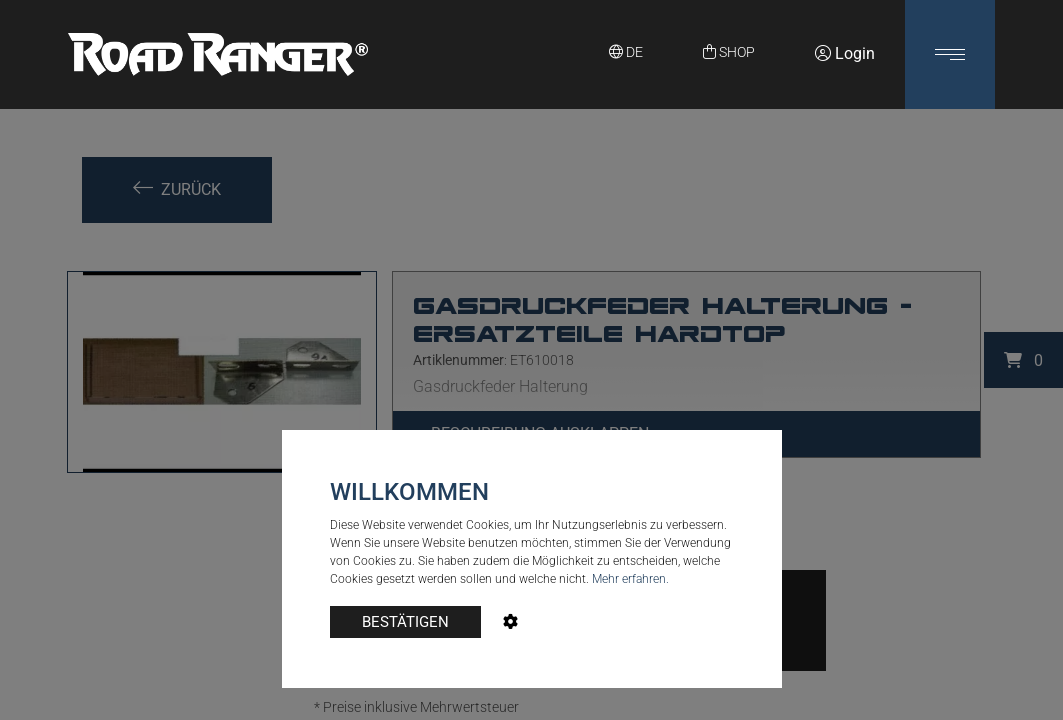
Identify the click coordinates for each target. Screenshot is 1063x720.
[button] (950, 54)
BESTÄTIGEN (405, 622)
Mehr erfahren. (630, 579)
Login (845, 53)
